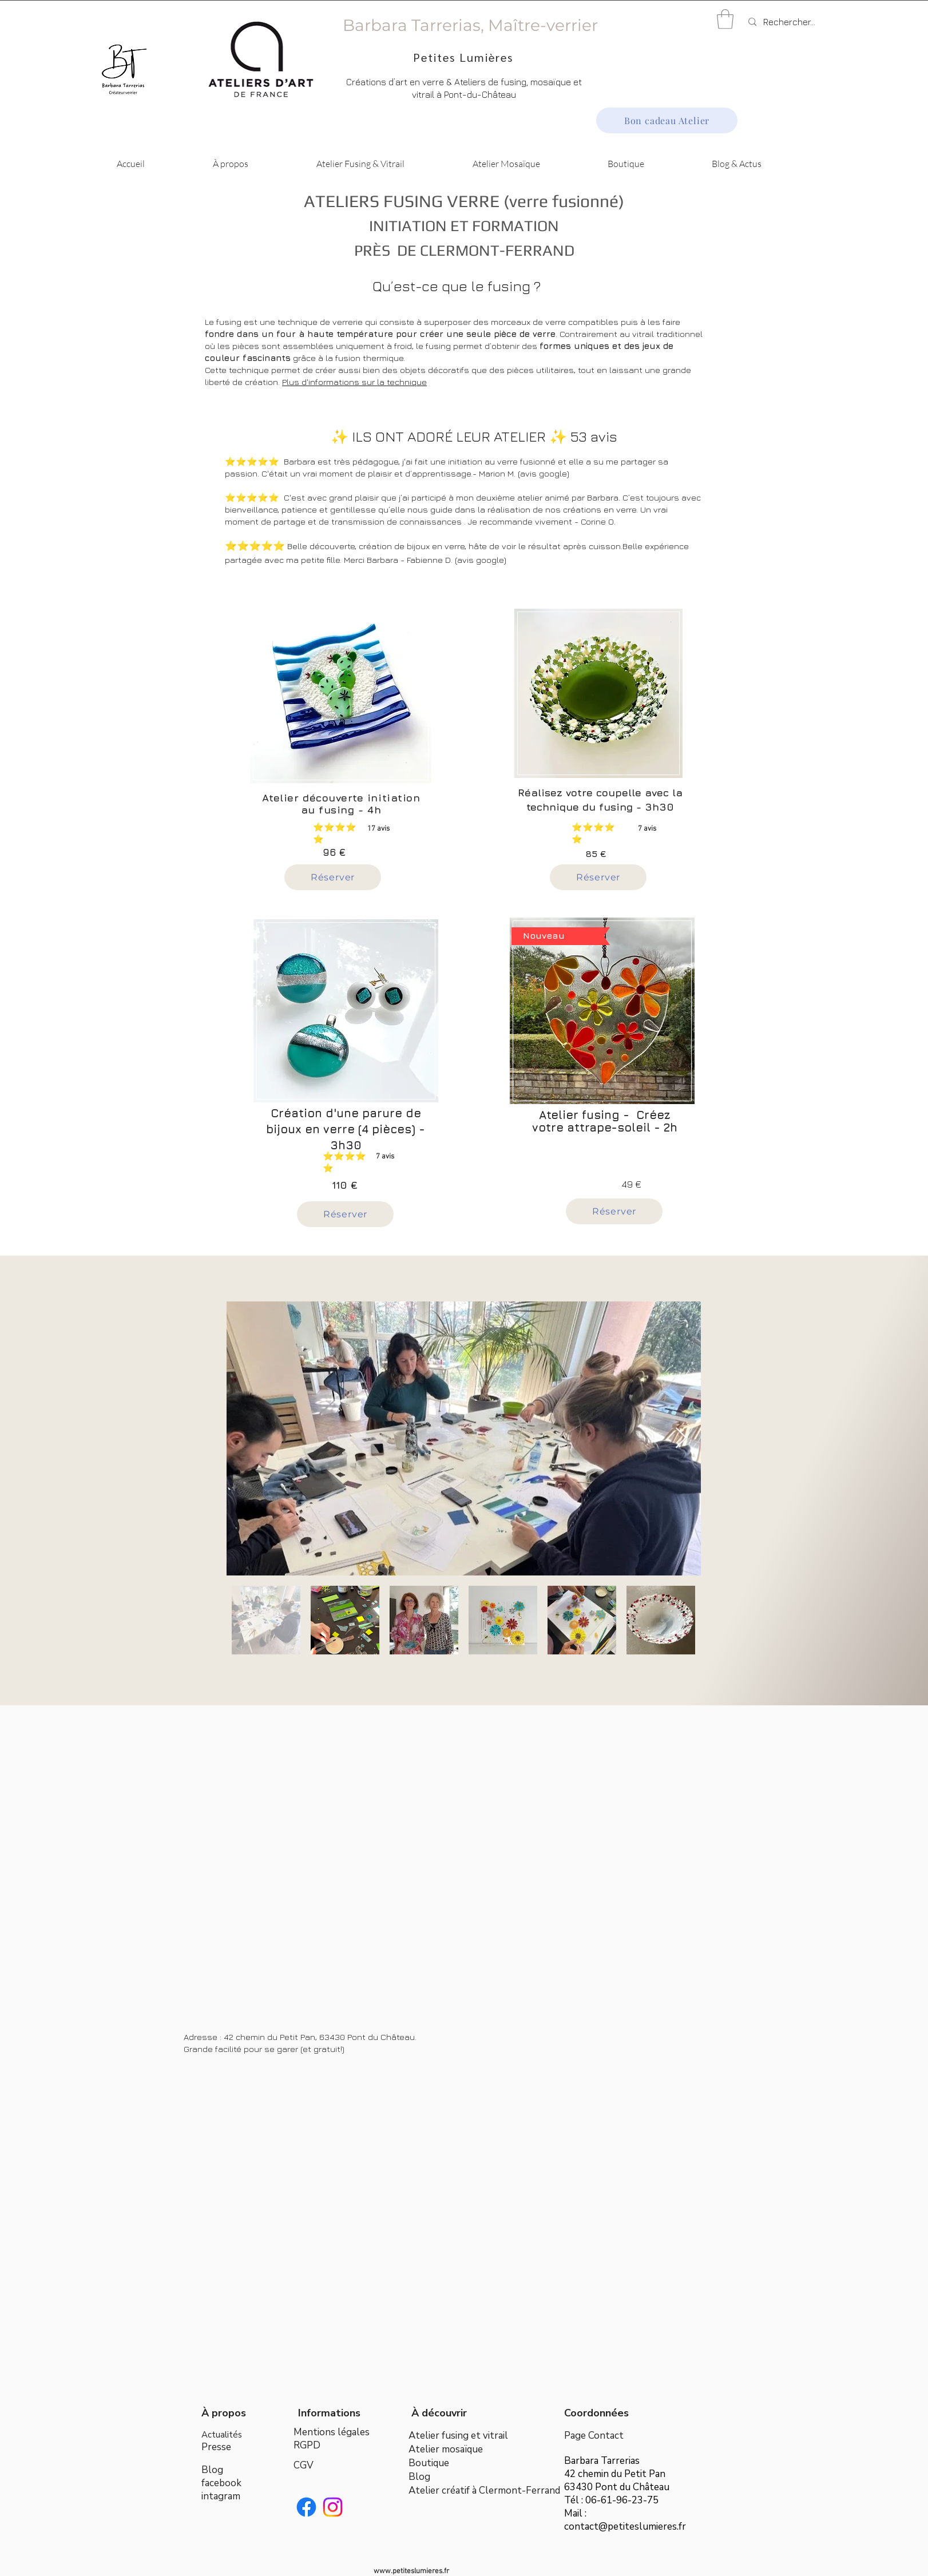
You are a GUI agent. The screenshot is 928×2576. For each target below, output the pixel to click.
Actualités (221, 2434)
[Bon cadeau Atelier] (666, 120)
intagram (220, 2496)
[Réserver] (332, 877)
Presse (216, 2447)
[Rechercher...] (803, 22)
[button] (725, 19)
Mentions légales (332, 2432)
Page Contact (594, 2435)
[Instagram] (333, 2507)
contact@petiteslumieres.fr (625, 2526)
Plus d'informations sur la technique (354, 382)
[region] (347, 707)
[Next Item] (681, 1438)
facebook (221, 2483)
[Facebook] (306, 2507)
